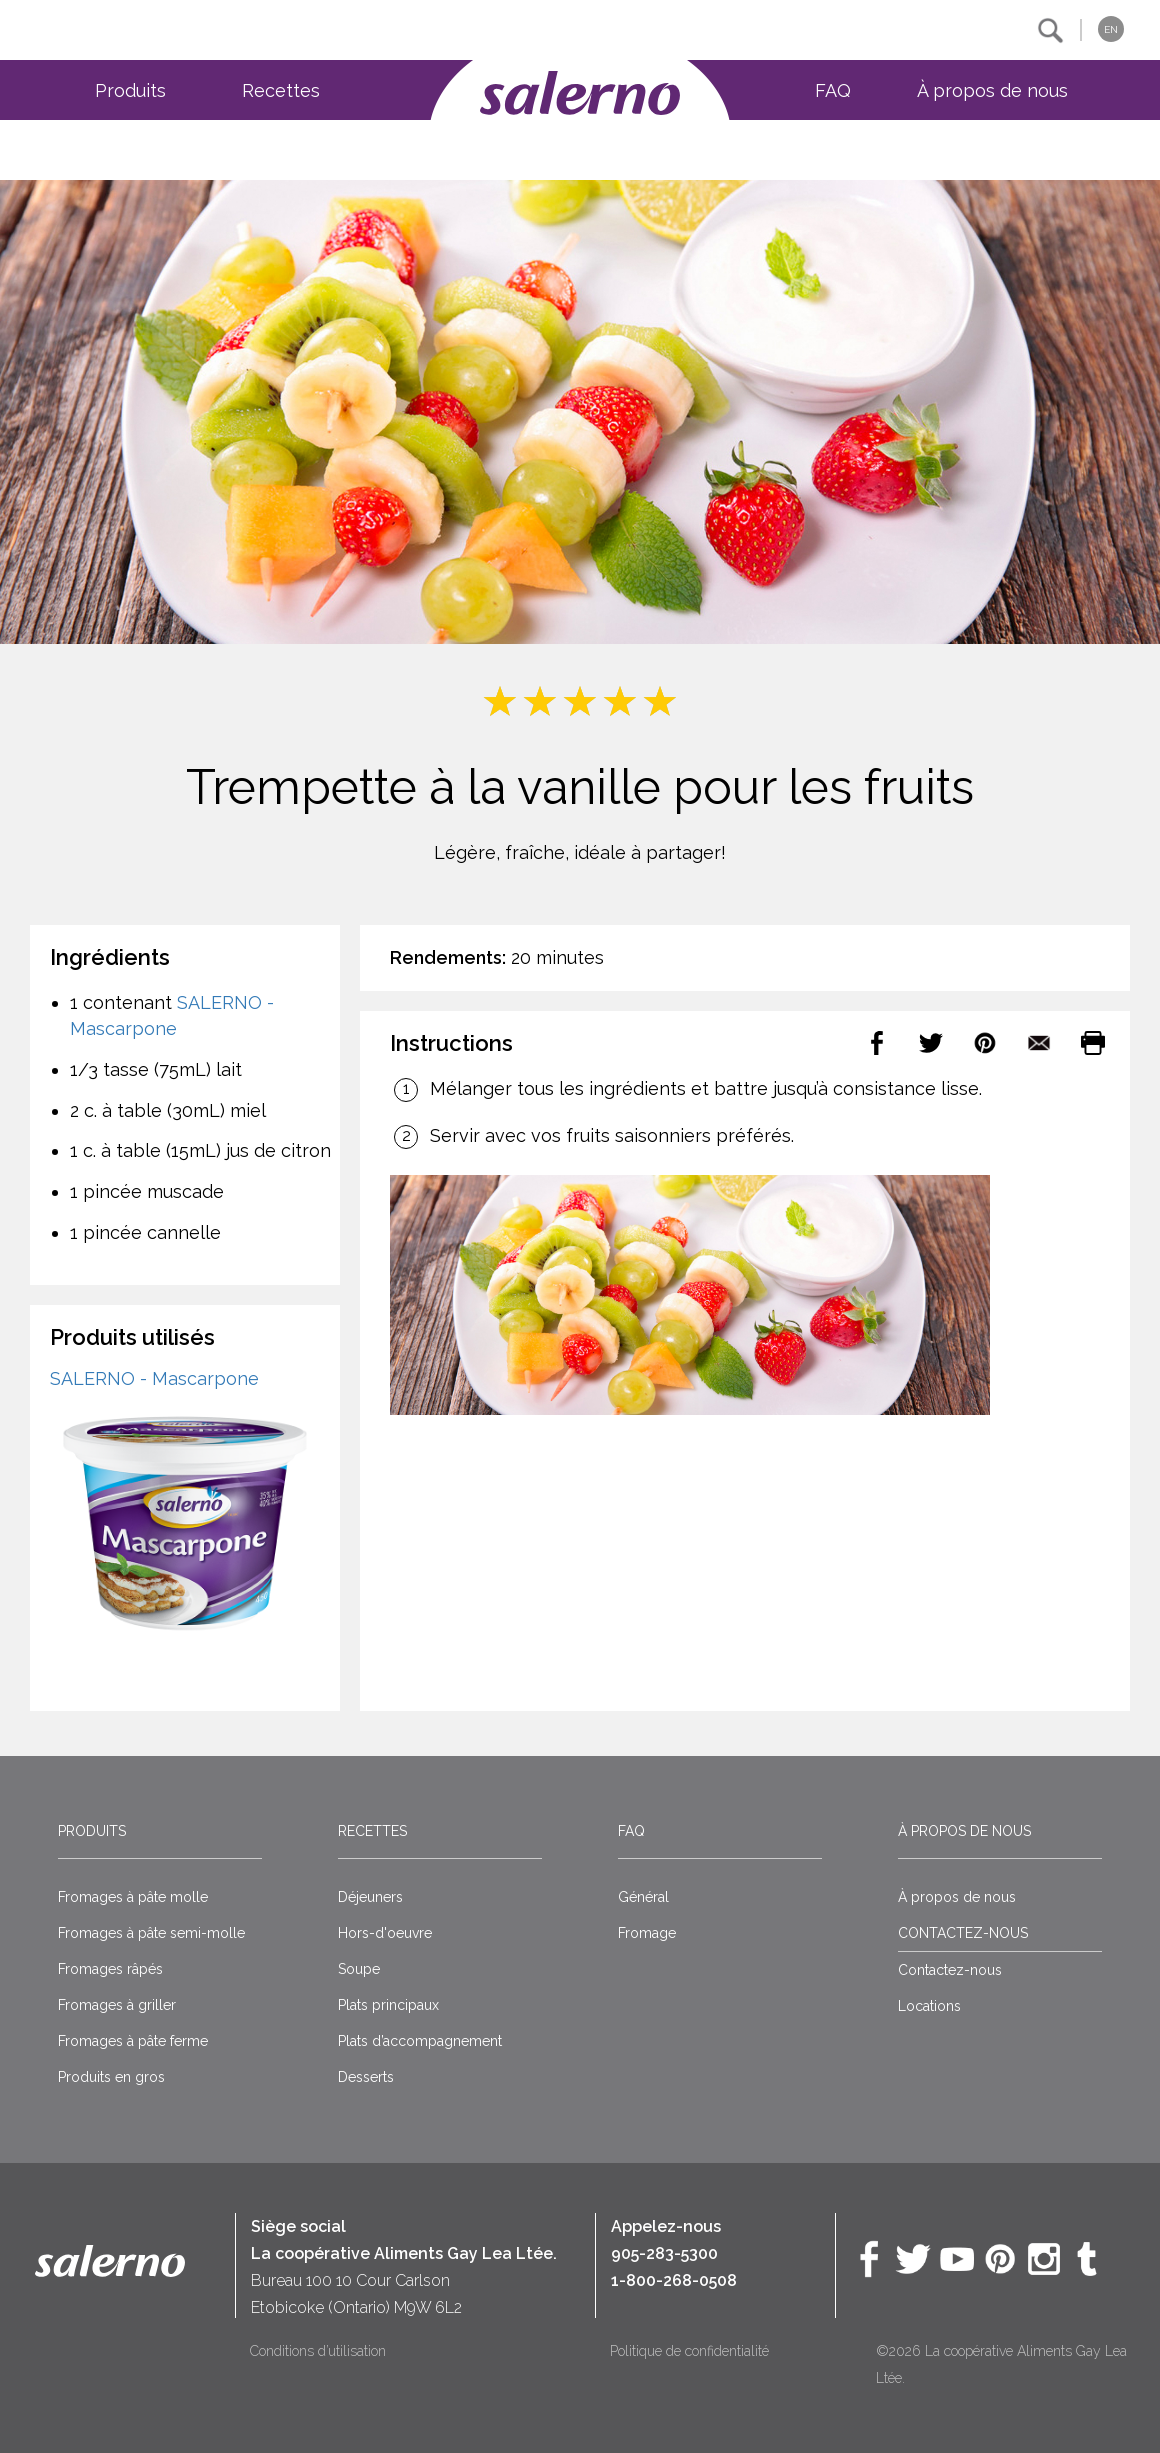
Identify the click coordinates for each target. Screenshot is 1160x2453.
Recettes (281, 90)
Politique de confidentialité (689, 2351)
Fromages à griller (117, 2005)
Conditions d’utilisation (318, 2351)
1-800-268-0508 (674, 2280)
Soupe (359, 1969)
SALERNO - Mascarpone (154, 1378)
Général (643, 1897)
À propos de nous (992, 90)
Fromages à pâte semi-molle (151, 1933)
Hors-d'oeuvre (385, 1933)
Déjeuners (370, 1897)
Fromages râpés (110, 1969)
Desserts (366, 2077)
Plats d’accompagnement (420, 2041)
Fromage (647, 1933)
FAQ (833, 90)
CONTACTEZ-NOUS (963, 1933)
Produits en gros (111, 2077)
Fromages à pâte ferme (133, 2041)
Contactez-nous (950, 1970)
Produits (130, 90)
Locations (929, 2006)
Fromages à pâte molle (133, 1897)
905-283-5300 (664, 2253)
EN (1111, 29)
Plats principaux (388, 2005)
